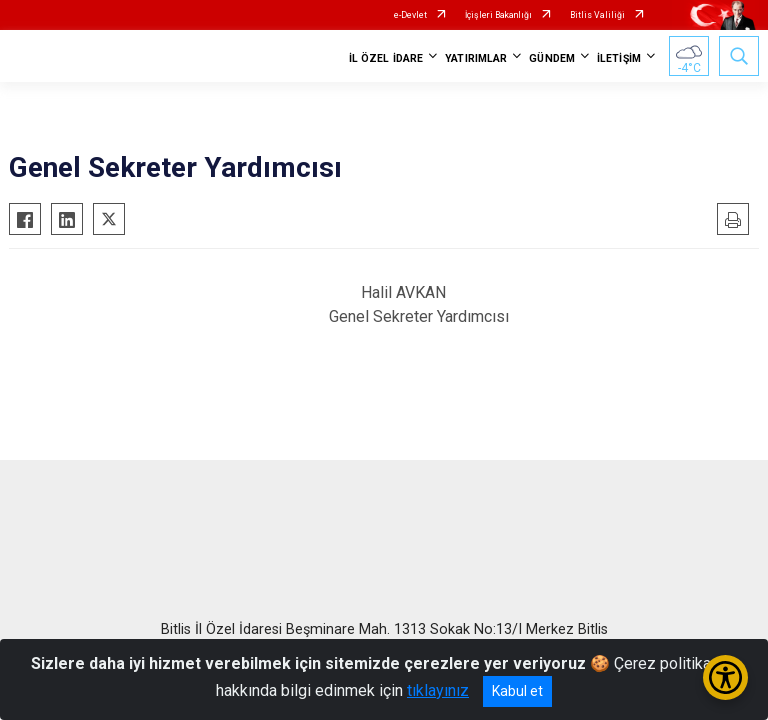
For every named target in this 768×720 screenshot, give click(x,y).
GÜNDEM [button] (552, 58)
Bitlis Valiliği (597, 15)
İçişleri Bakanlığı (498, 15)
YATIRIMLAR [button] (476, 58)
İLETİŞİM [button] (619, 58)
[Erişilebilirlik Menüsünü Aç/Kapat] (725, 677)
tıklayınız (438, 690)
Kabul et (517, 691)
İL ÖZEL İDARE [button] (386, 58)
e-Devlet (410, 15)
